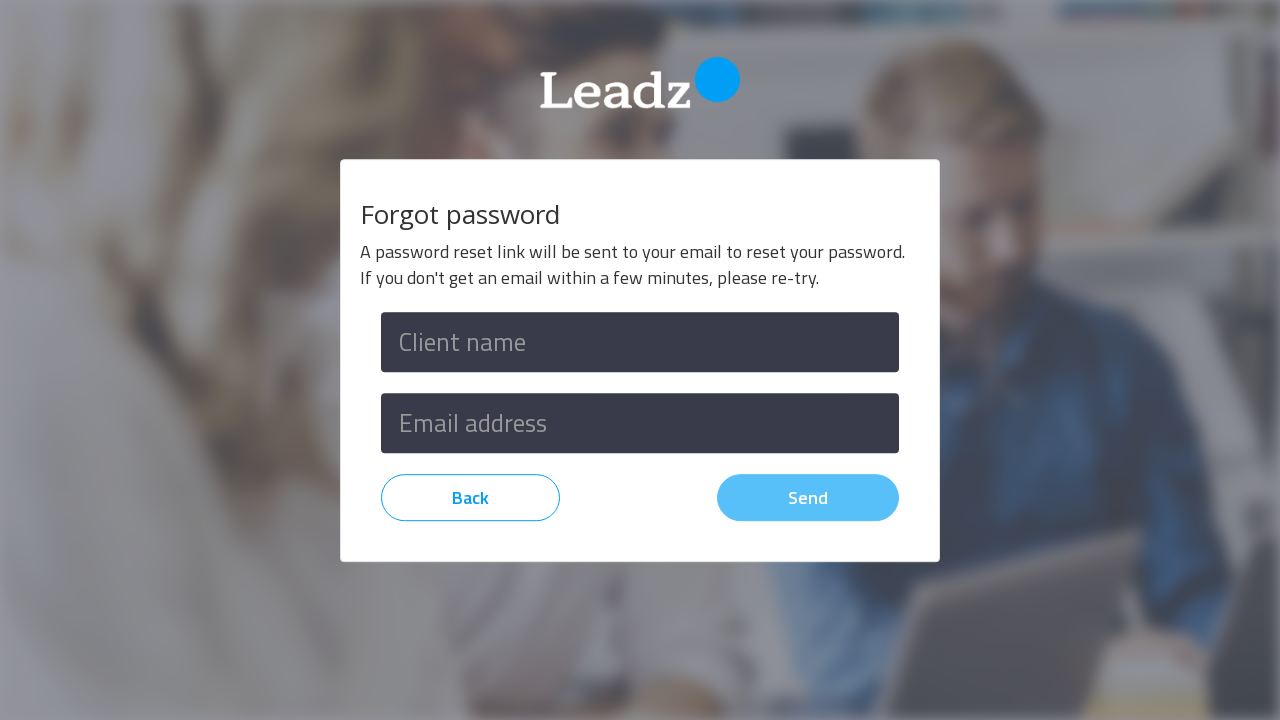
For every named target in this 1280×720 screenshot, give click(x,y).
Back (470, 497)
